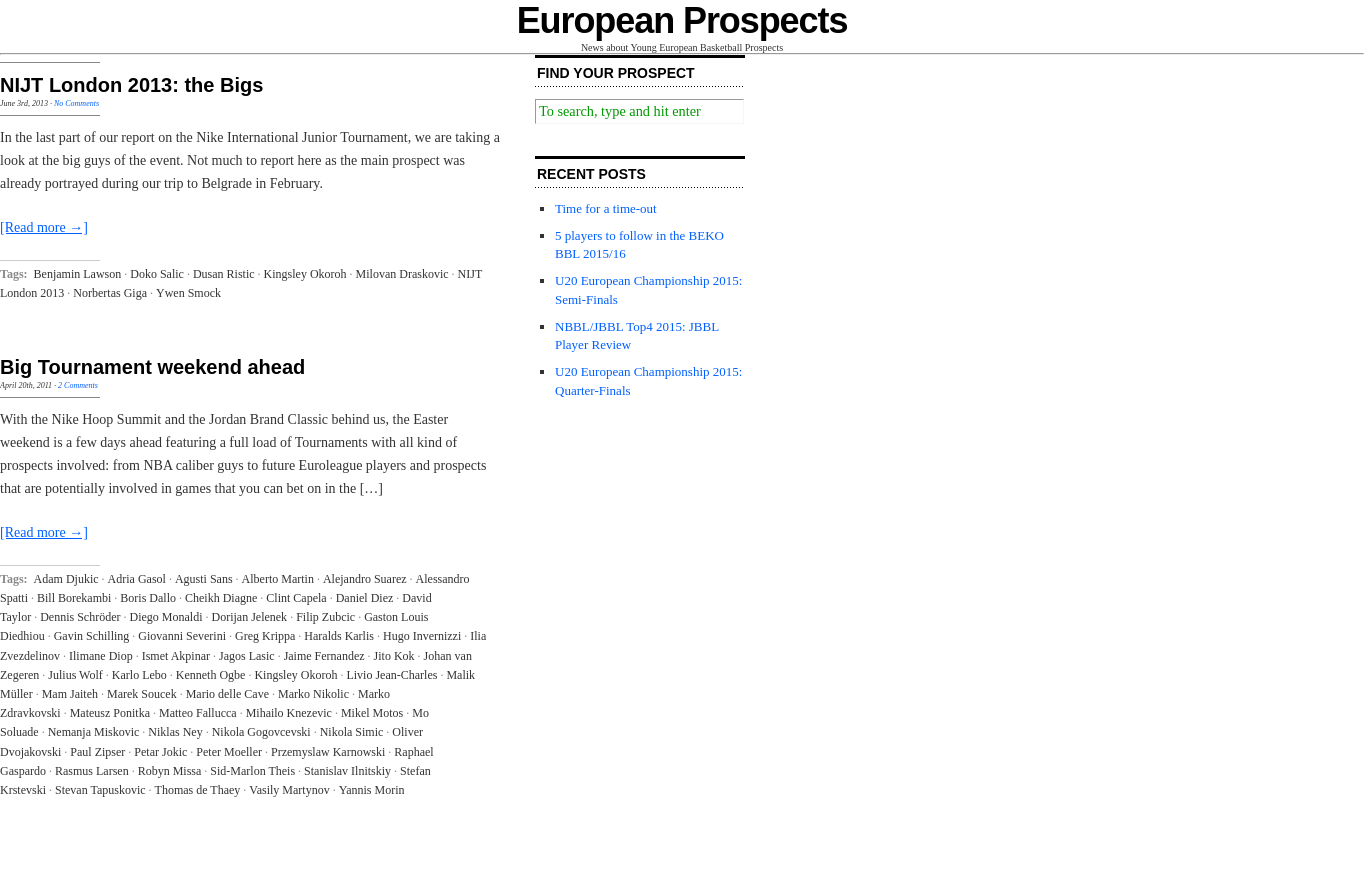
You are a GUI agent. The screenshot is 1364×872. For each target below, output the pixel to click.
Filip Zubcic (325, 617)
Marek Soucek (142, 694)
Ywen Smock (188, 293)
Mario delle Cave (227, 694)
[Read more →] (44, 227)
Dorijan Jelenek (249, 617)
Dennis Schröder (80, 617)
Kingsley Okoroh (305, 274)
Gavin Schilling (92, 636)
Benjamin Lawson (78, 274)
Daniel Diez (365, 598)
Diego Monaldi (165, 617)
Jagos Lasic (247, 656)
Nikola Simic (352, 732)
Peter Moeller (229, 752)
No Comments (76, 103)
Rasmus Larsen (92, 771)
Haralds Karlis (339, 636)
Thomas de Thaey (198, 790)
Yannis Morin (372, 790)
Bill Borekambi (74, 598)
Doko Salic (157, 274)
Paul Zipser (97, 752)
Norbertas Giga (110, 293)
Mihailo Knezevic (289, 713)
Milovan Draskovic (402, 274)
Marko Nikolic (313, 694)
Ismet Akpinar (176, 656)
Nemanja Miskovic (94, 732)
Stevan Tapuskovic (100, 790)
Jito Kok (394, 656)
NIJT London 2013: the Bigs (131, 85)
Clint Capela (296, 598)
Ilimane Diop (101, 656)
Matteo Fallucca (198, 713)
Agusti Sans (204, 579)
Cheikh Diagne (221, 598)
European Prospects (682, 20)
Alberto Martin (278, 579)
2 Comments (78, 385)
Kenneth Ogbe (211, 675)
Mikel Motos (372, 713)
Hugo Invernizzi (422, 636)
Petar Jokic (160, 752)
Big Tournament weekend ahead (152, 367)
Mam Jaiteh (70, 694)
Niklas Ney (175, 732)
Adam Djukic (66, 579)
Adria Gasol (137, 579)
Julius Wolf (75, 675)
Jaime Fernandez (324, 656)
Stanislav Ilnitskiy (347, 771)
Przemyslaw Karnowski (328, 752)
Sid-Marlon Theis (252, 771)
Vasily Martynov (289, 790)
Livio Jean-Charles (391, 675)
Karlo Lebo (139, 675)
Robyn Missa (170, 771)
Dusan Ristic (224, 274)
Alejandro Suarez (365, 579)
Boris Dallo (148, 598)
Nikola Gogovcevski (261, 732)
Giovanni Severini (182, 636)
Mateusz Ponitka (110, 713)
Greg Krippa (265, 636)
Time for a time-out (606, 208)
